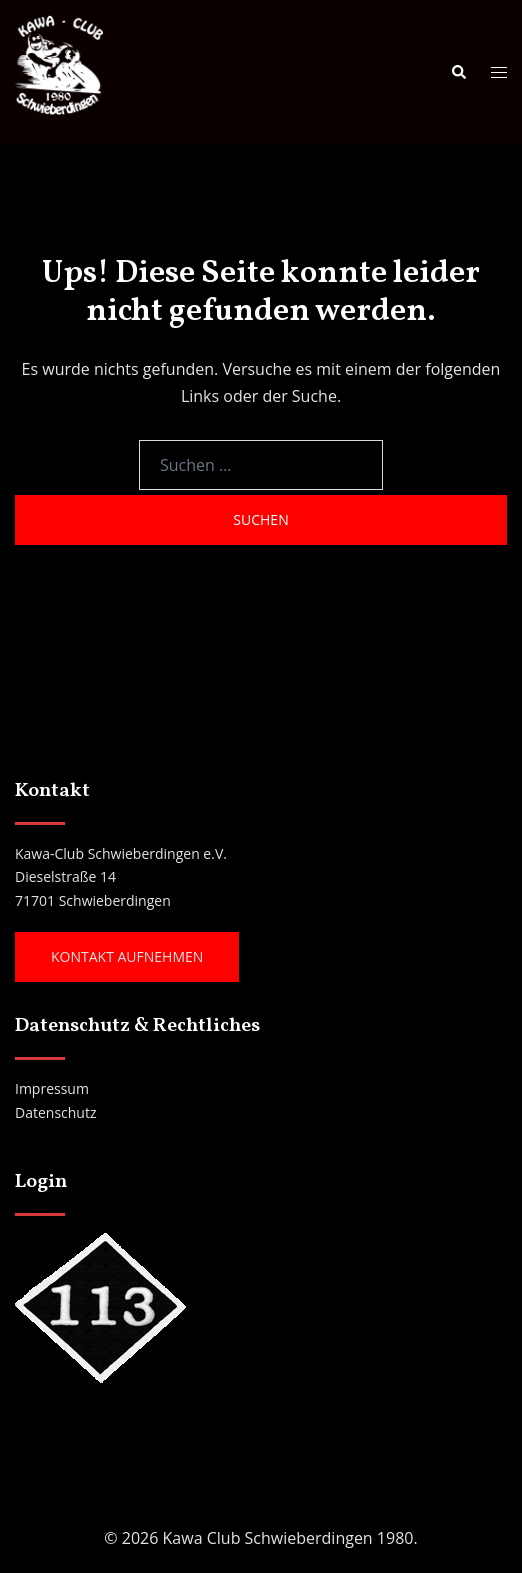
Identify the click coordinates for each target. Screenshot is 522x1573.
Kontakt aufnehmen (127, 956)
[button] (458, 72)
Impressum (52, 1088)
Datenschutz (55, 1112)
